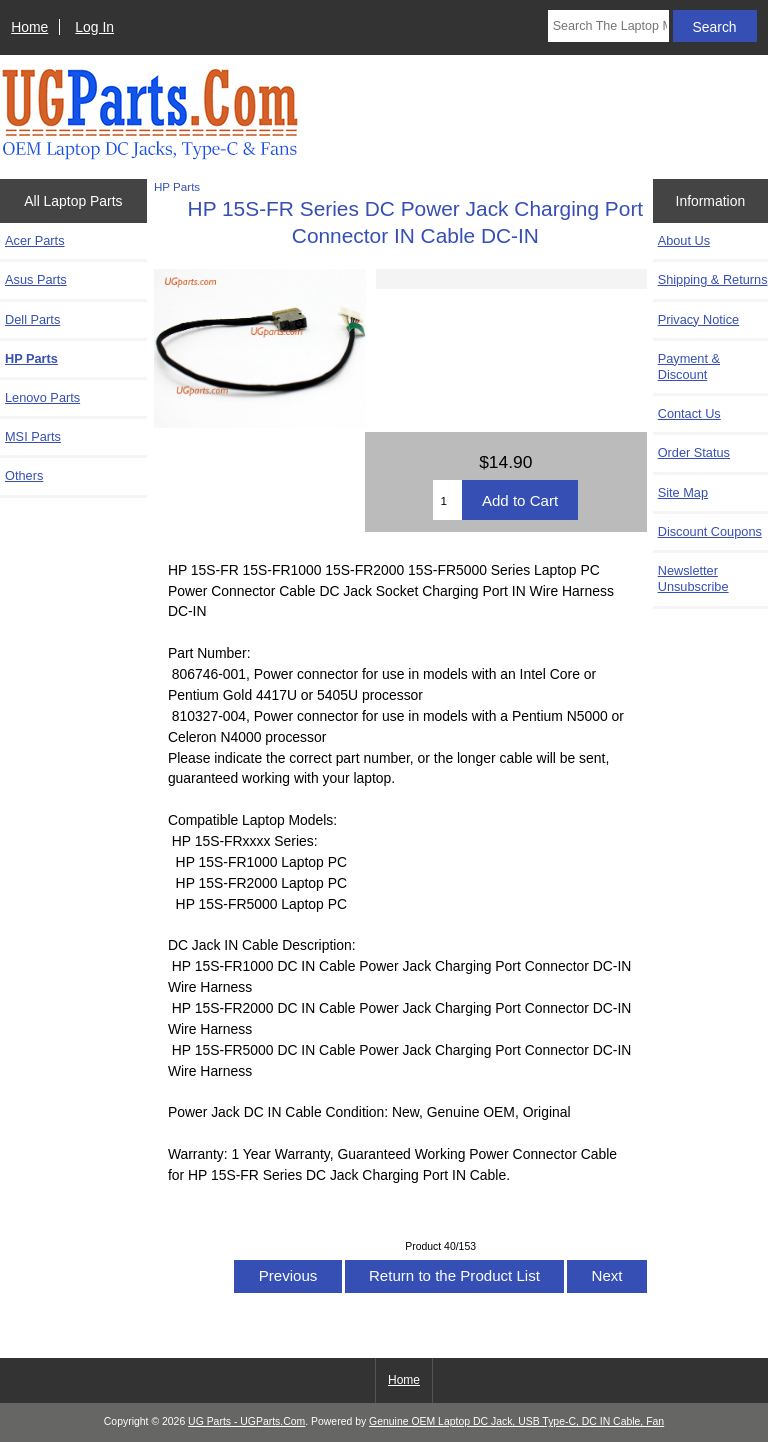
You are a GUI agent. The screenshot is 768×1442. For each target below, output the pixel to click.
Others (24, 475)
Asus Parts (36, 279)
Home (29, 27)
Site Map (683, 492)
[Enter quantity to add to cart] (447, 500)
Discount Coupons (710, 531)
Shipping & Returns (713, 279)
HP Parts (177, 186)
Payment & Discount (689, 366)
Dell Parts (32, 319)
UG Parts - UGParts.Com (246, 1421)
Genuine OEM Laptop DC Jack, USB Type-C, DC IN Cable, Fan (516, 1421)
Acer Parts (35, 240)
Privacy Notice (698, 319)
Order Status (694, 452)
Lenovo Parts (42, 397)
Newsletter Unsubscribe (693, 578)
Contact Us (689, 413)
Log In (94, 27)
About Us (684, 240)
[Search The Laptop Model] (608, 26)
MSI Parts (33, 436)
